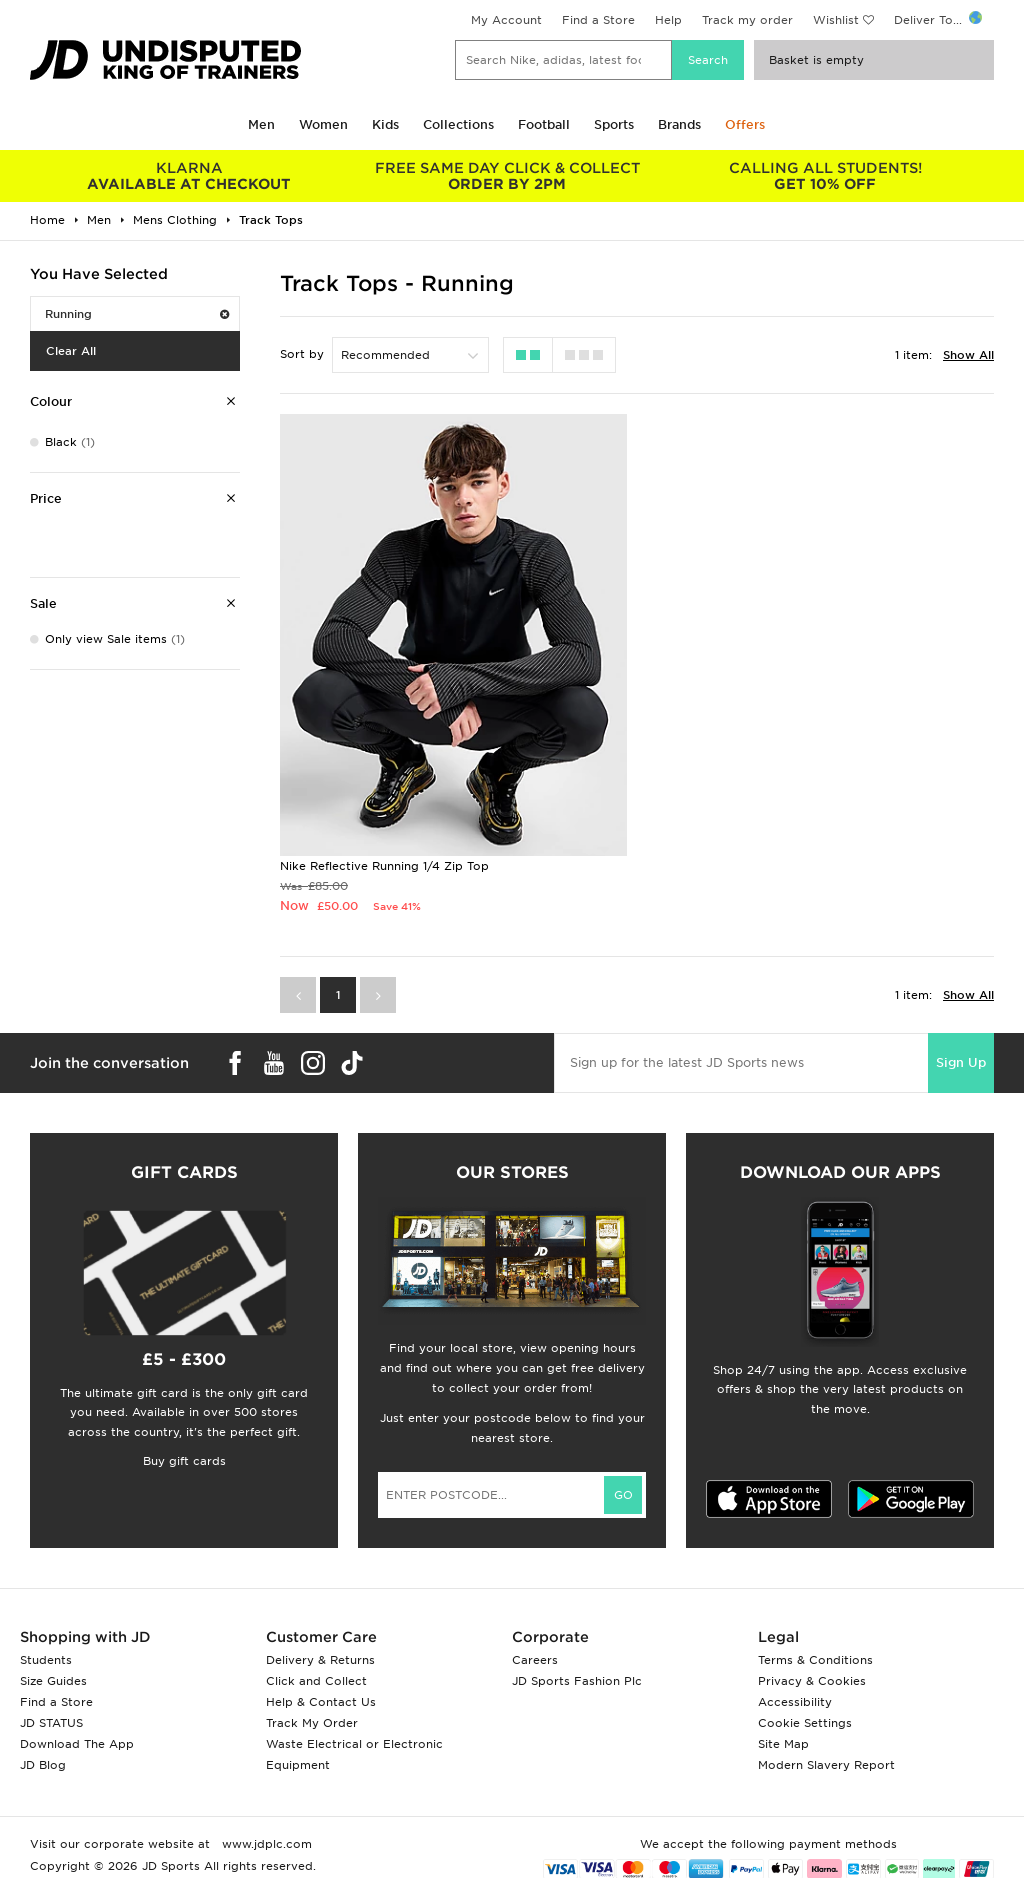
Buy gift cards (184, 1461)
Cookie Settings (805, 1723)
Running (137, 314)
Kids (385, 124)
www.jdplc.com (265, 1844)
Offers (745, 124)
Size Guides (53, 1681)
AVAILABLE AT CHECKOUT (189, 176)
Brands (679, 124)
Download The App (77, 1744)
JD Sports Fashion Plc (577, 1681)
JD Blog (43, 1765)
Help (668, 20)
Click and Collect (316, 1681)
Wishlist (836, 20)
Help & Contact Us (321, 1702)
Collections (458, 124)
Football (544, 124)
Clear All (71, 351)
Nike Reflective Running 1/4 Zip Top (384, 866)
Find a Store (598, 20)
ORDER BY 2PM (507, 176)
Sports (614, 124)
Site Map (783, 1744)
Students (46, 1660)
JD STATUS (51, 1723)
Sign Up (961, 1062)
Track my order (747, 20)
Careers (535, 1660)
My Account (506, 20)
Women (323, 124)
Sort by (302, 354)
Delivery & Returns (320, 1660)
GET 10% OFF (825, 176)
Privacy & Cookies (812, 1681)
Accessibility (795, 1702)
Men (261, 124)
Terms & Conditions (815, 1660)
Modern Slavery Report (826, 1765)
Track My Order (312, 1723)
